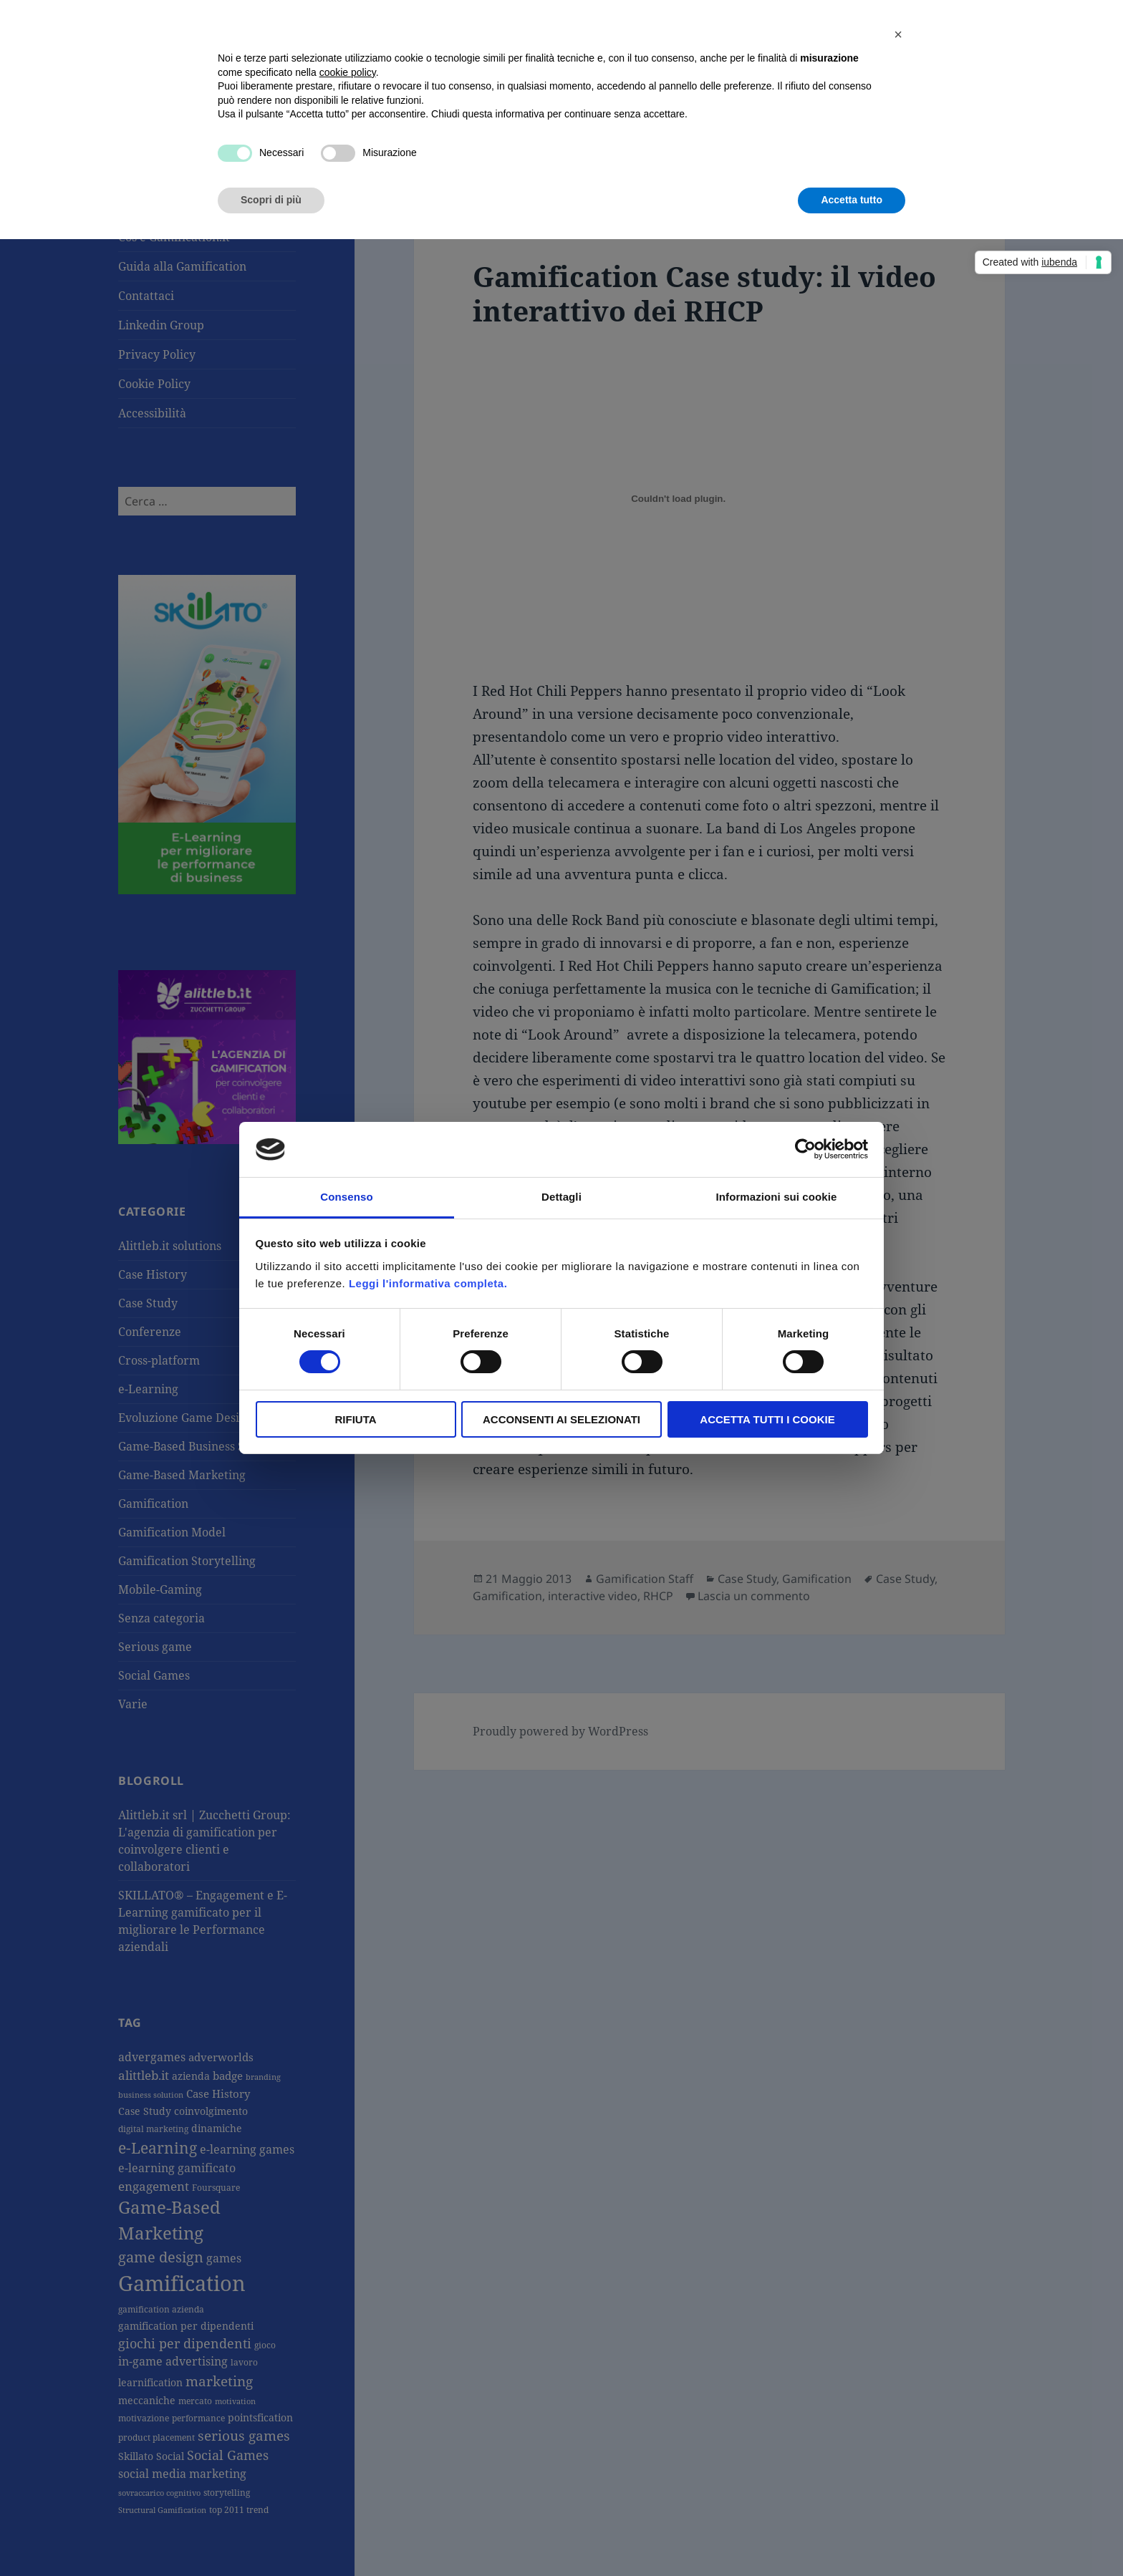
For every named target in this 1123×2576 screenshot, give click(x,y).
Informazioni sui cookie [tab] (776, 1197)
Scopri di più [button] (271, 199)
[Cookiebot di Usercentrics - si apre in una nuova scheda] (805, 1149)
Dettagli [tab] (561, 1197)
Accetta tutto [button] (851, 199)
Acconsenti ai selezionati (561, 1419)
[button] (898, 34)
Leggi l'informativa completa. (428, 1283)
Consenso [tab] (346, 1197)
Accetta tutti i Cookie (767, 1419)
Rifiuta (355, 1419)
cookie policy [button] (347, 72)
